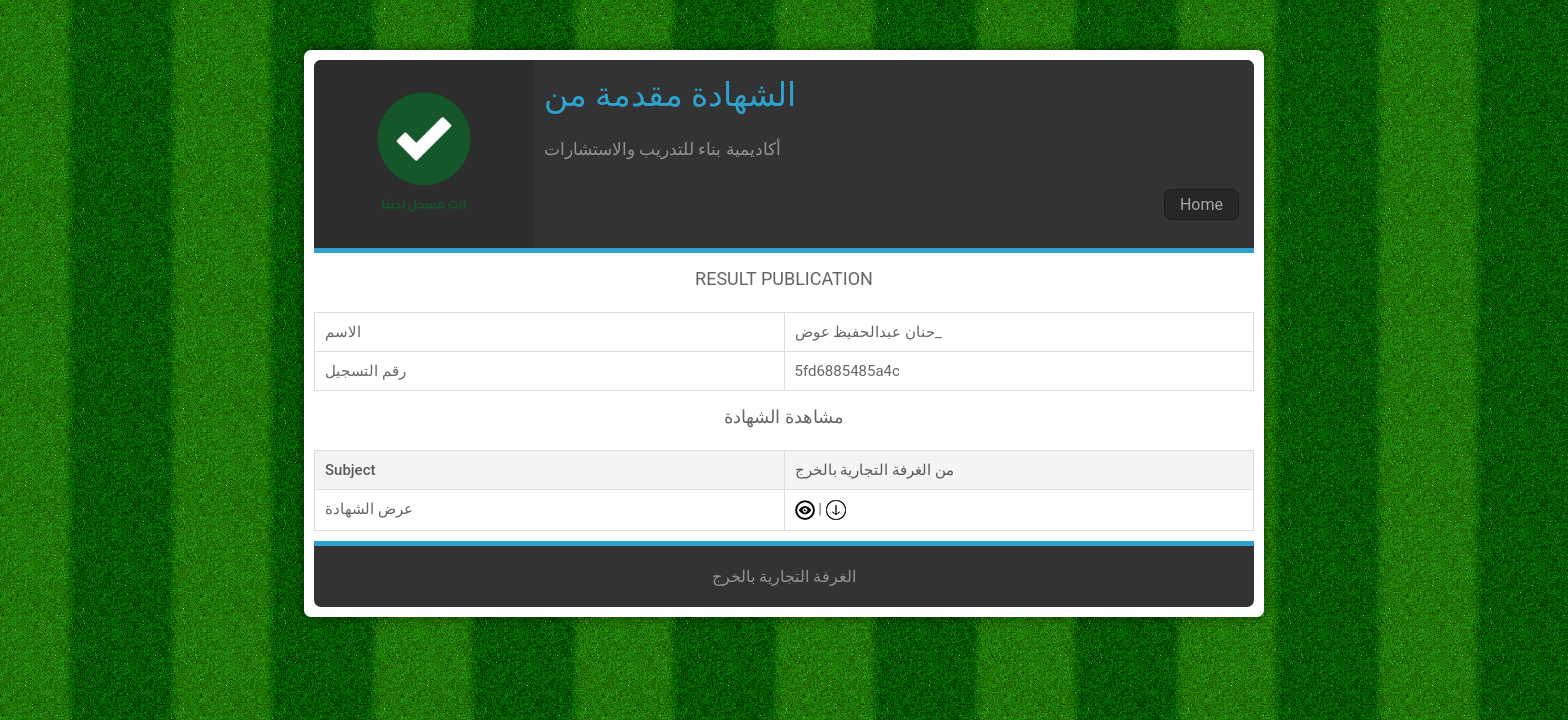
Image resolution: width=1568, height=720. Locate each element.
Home (1201, 204)
